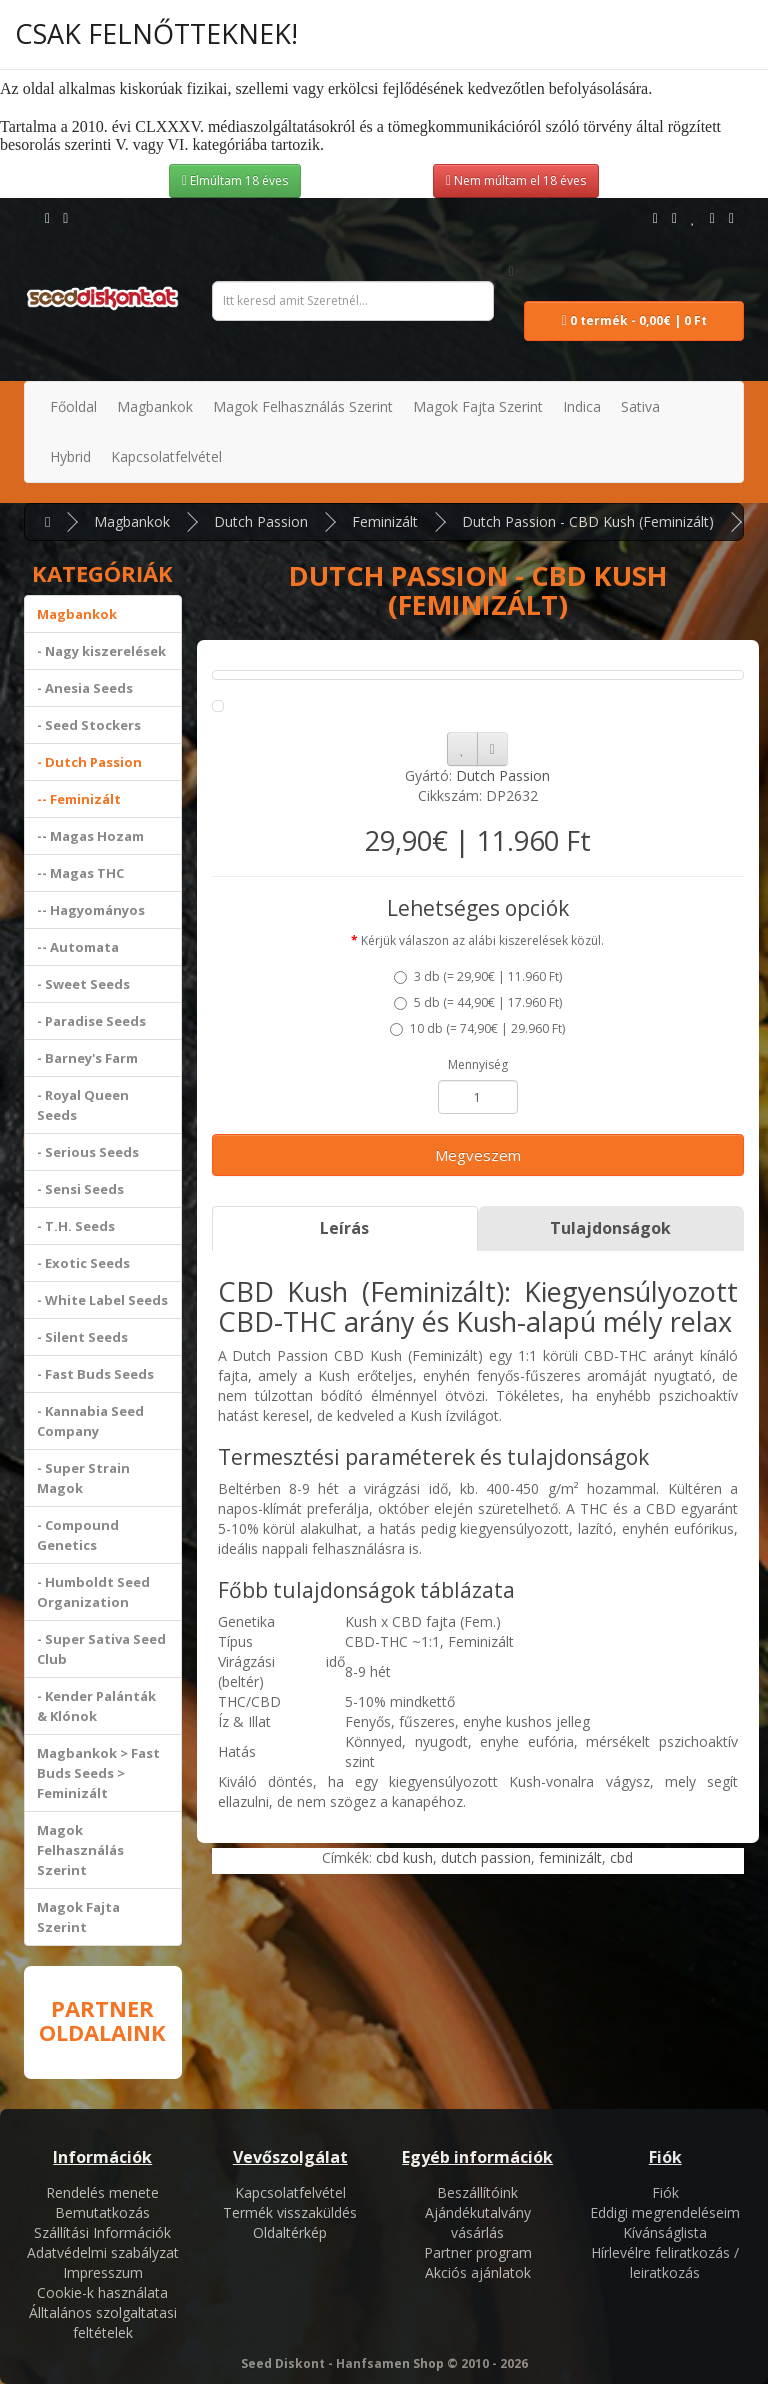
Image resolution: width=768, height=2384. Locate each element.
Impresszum (103, 2272)
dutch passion (486, 1857)
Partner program (478, 2252)
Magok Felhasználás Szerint (80, 1850)
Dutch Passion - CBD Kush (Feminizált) (588, 521)
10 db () (477, 1028)
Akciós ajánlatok (478, 2272)
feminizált (570, 1857)
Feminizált (385, 521)
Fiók (665, 2192)
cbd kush (404, 1857)
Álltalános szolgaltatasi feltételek (103, 2322)
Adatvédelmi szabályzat (103, 2252)
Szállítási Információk (102, 2232)
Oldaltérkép (290, 2232)
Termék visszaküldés (290, 2212)
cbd (621, 1857)
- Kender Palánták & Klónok (96, 1706)
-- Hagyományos (91, 910)
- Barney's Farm (87, 1058)
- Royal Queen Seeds (83, 1105)
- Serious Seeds (88, 1152)
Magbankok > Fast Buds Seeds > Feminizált (98, 1773)
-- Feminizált (79, 799)
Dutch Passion (261, 521)
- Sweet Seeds (83, 984)
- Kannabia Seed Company (90, 1421)
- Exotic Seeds (83, 1263)
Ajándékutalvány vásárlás (478, 2222)
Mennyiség (478, 1064)
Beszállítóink (477, 2192)
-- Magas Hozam (90, 836)
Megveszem (478, 1155)
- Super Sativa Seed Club (101, 1649)
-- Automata (78, 947)
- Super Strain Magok (83, 1478)
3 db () (478, 976)
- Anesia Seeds (85, 688)
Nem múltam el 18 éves (516, 180)
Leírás (344, 1228)
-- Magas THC (80, 873)
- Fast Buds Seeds (95, 1374)
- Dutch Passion (89, 762)
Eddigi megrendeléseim (665, 2212)
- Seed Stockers (89, 725)
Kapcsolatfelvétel (290, 2192)
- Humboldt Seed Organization (93, 1592)
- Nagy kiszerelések (101, 651)
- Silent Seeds (82, 1337)
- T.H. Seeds (76, 1226)
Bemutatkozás (102, 2212)
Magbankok (132, 521)
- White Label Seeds (102, 1300)
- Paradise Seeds (91, 1021)
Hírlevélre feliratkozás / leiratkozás (665, 2262)
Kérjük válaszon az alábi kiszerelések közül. (482, 940)
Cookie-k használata (102, 2292)
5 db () (478, 1002)
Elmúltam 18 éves (235, 180)
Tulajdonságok (610, 1228)
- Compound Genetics (78, 1535)
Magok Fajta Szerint (78, 1917)
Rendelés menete (102, 2192)
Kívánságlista (665, 2232)
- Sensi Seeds (80, 1189)
